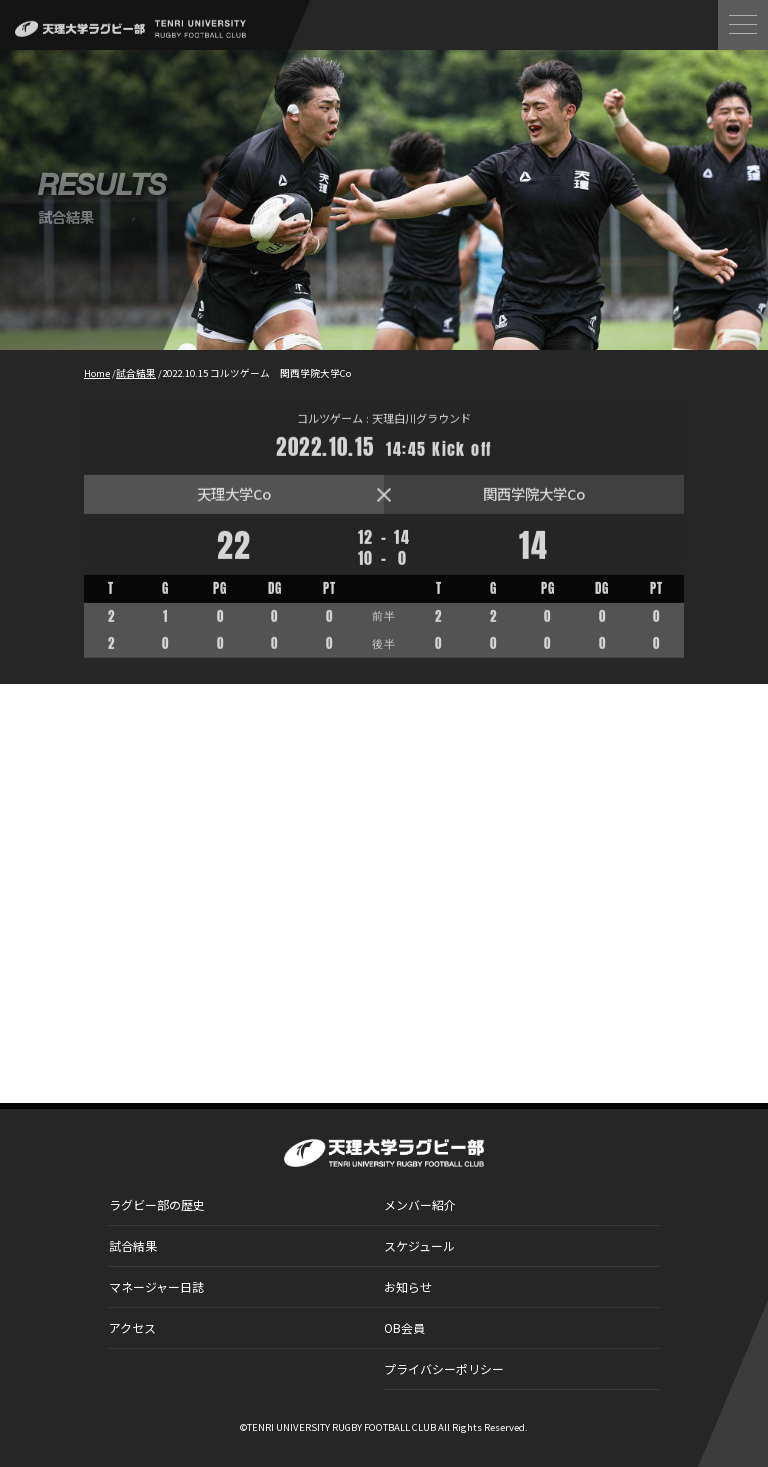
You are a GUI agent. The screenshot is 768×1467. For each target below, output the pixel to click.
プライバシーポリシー (444, 1368)
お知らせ (408, 1286)
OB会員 (404, 1327)
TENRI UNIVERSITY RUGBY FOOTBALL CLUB (341, 1427)
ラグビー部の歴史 (157, 1204)
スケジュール (419, 1245)
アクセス (132, 1327)
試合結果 (133, 1245)
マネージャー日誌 (156, 1286)
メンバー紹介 (420, 1204)
